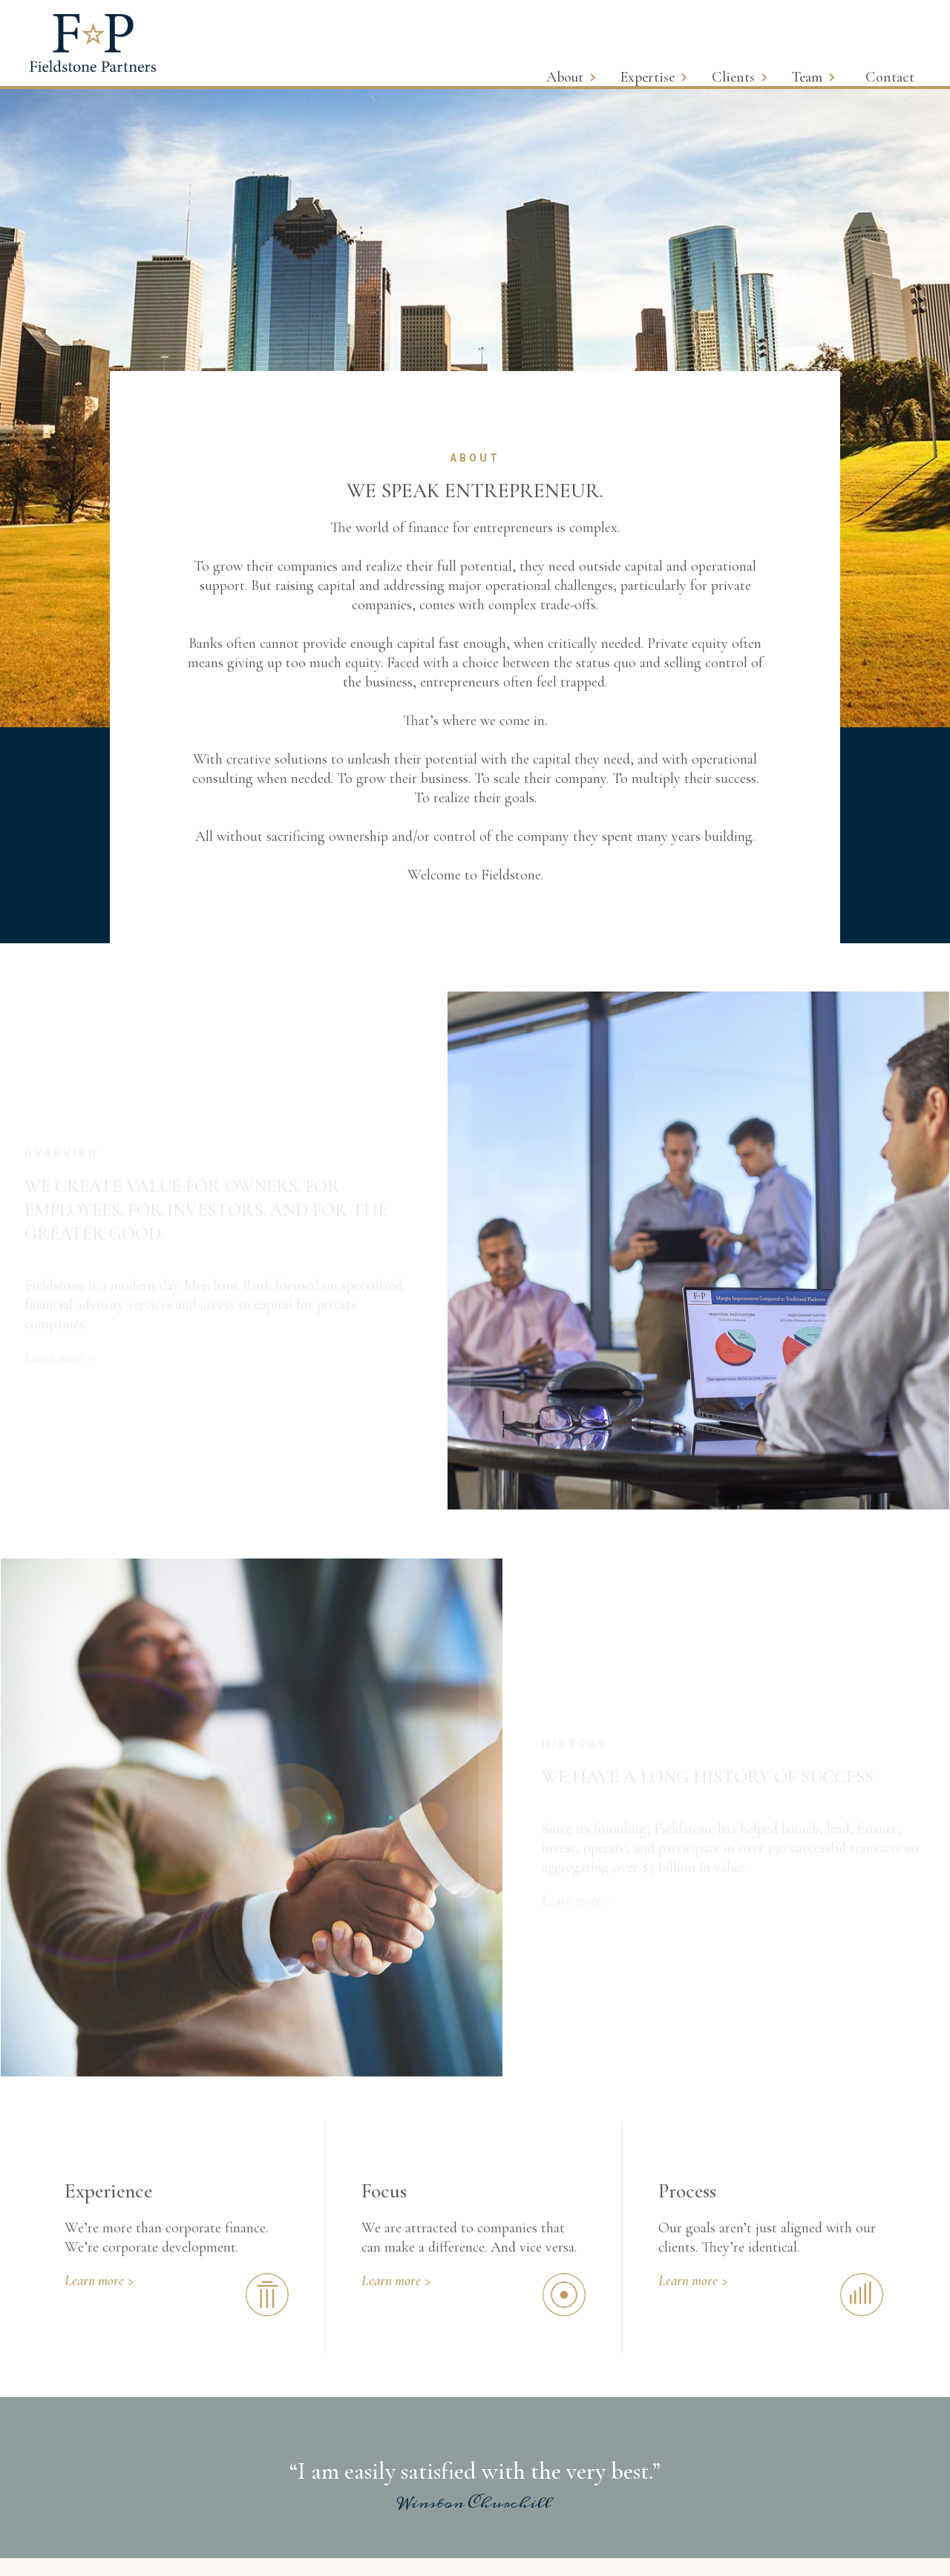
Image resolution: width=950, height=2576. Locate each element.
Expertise (647, 77)
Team (807, 77)
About (564, 77)
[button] (579, 66)
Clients (733, 77)
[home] (93, 43)
